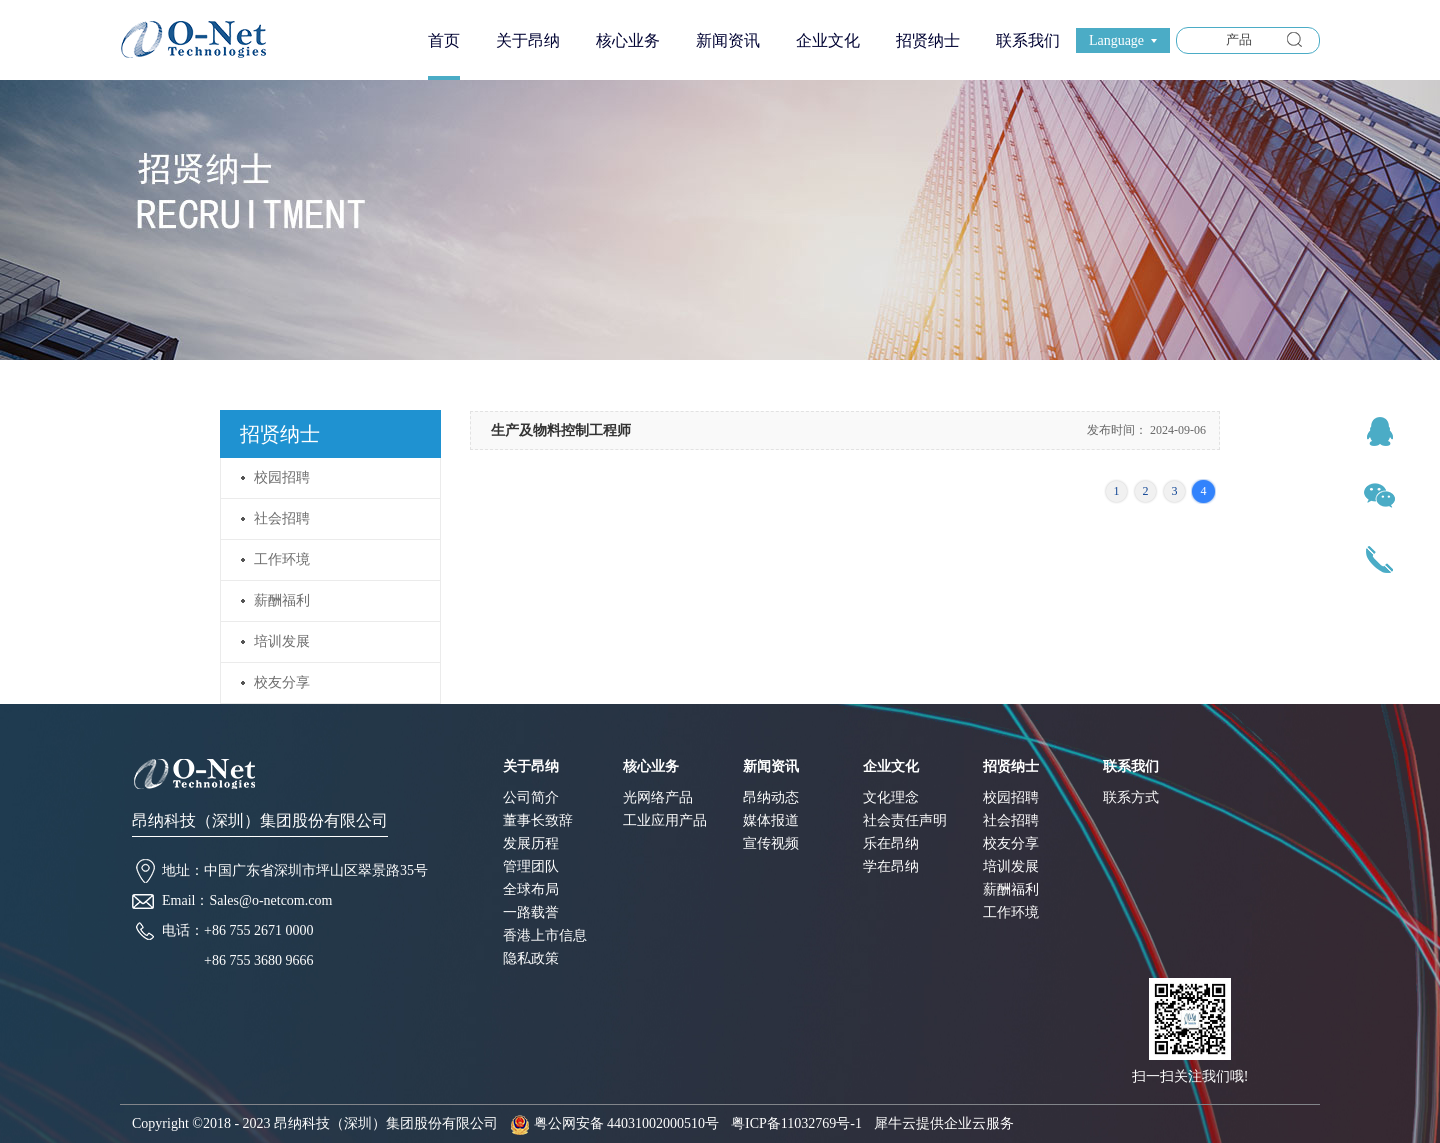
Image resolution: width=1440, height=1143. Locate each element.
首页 (444, 40)
